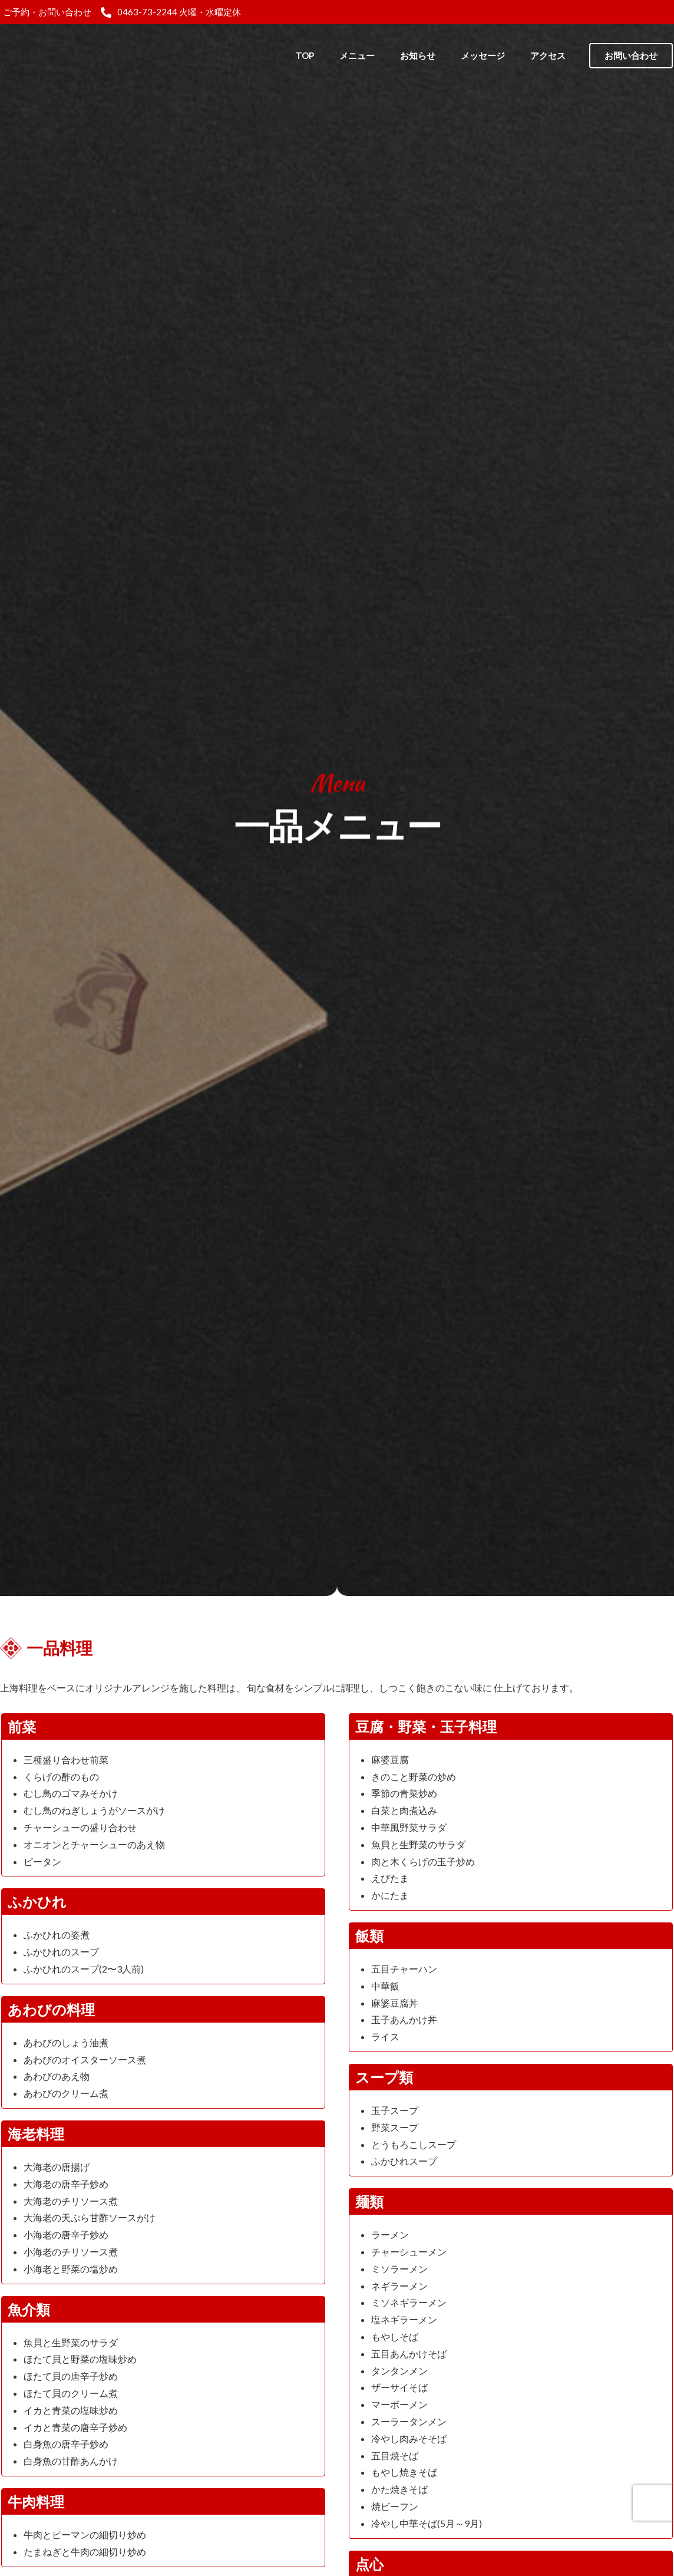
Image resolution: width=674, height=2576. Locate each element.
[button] (631, 55)
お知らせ (417, 55)
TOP (305, 55)
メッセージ (483, 55)
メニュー (357, 55)
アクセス (548, 55)
